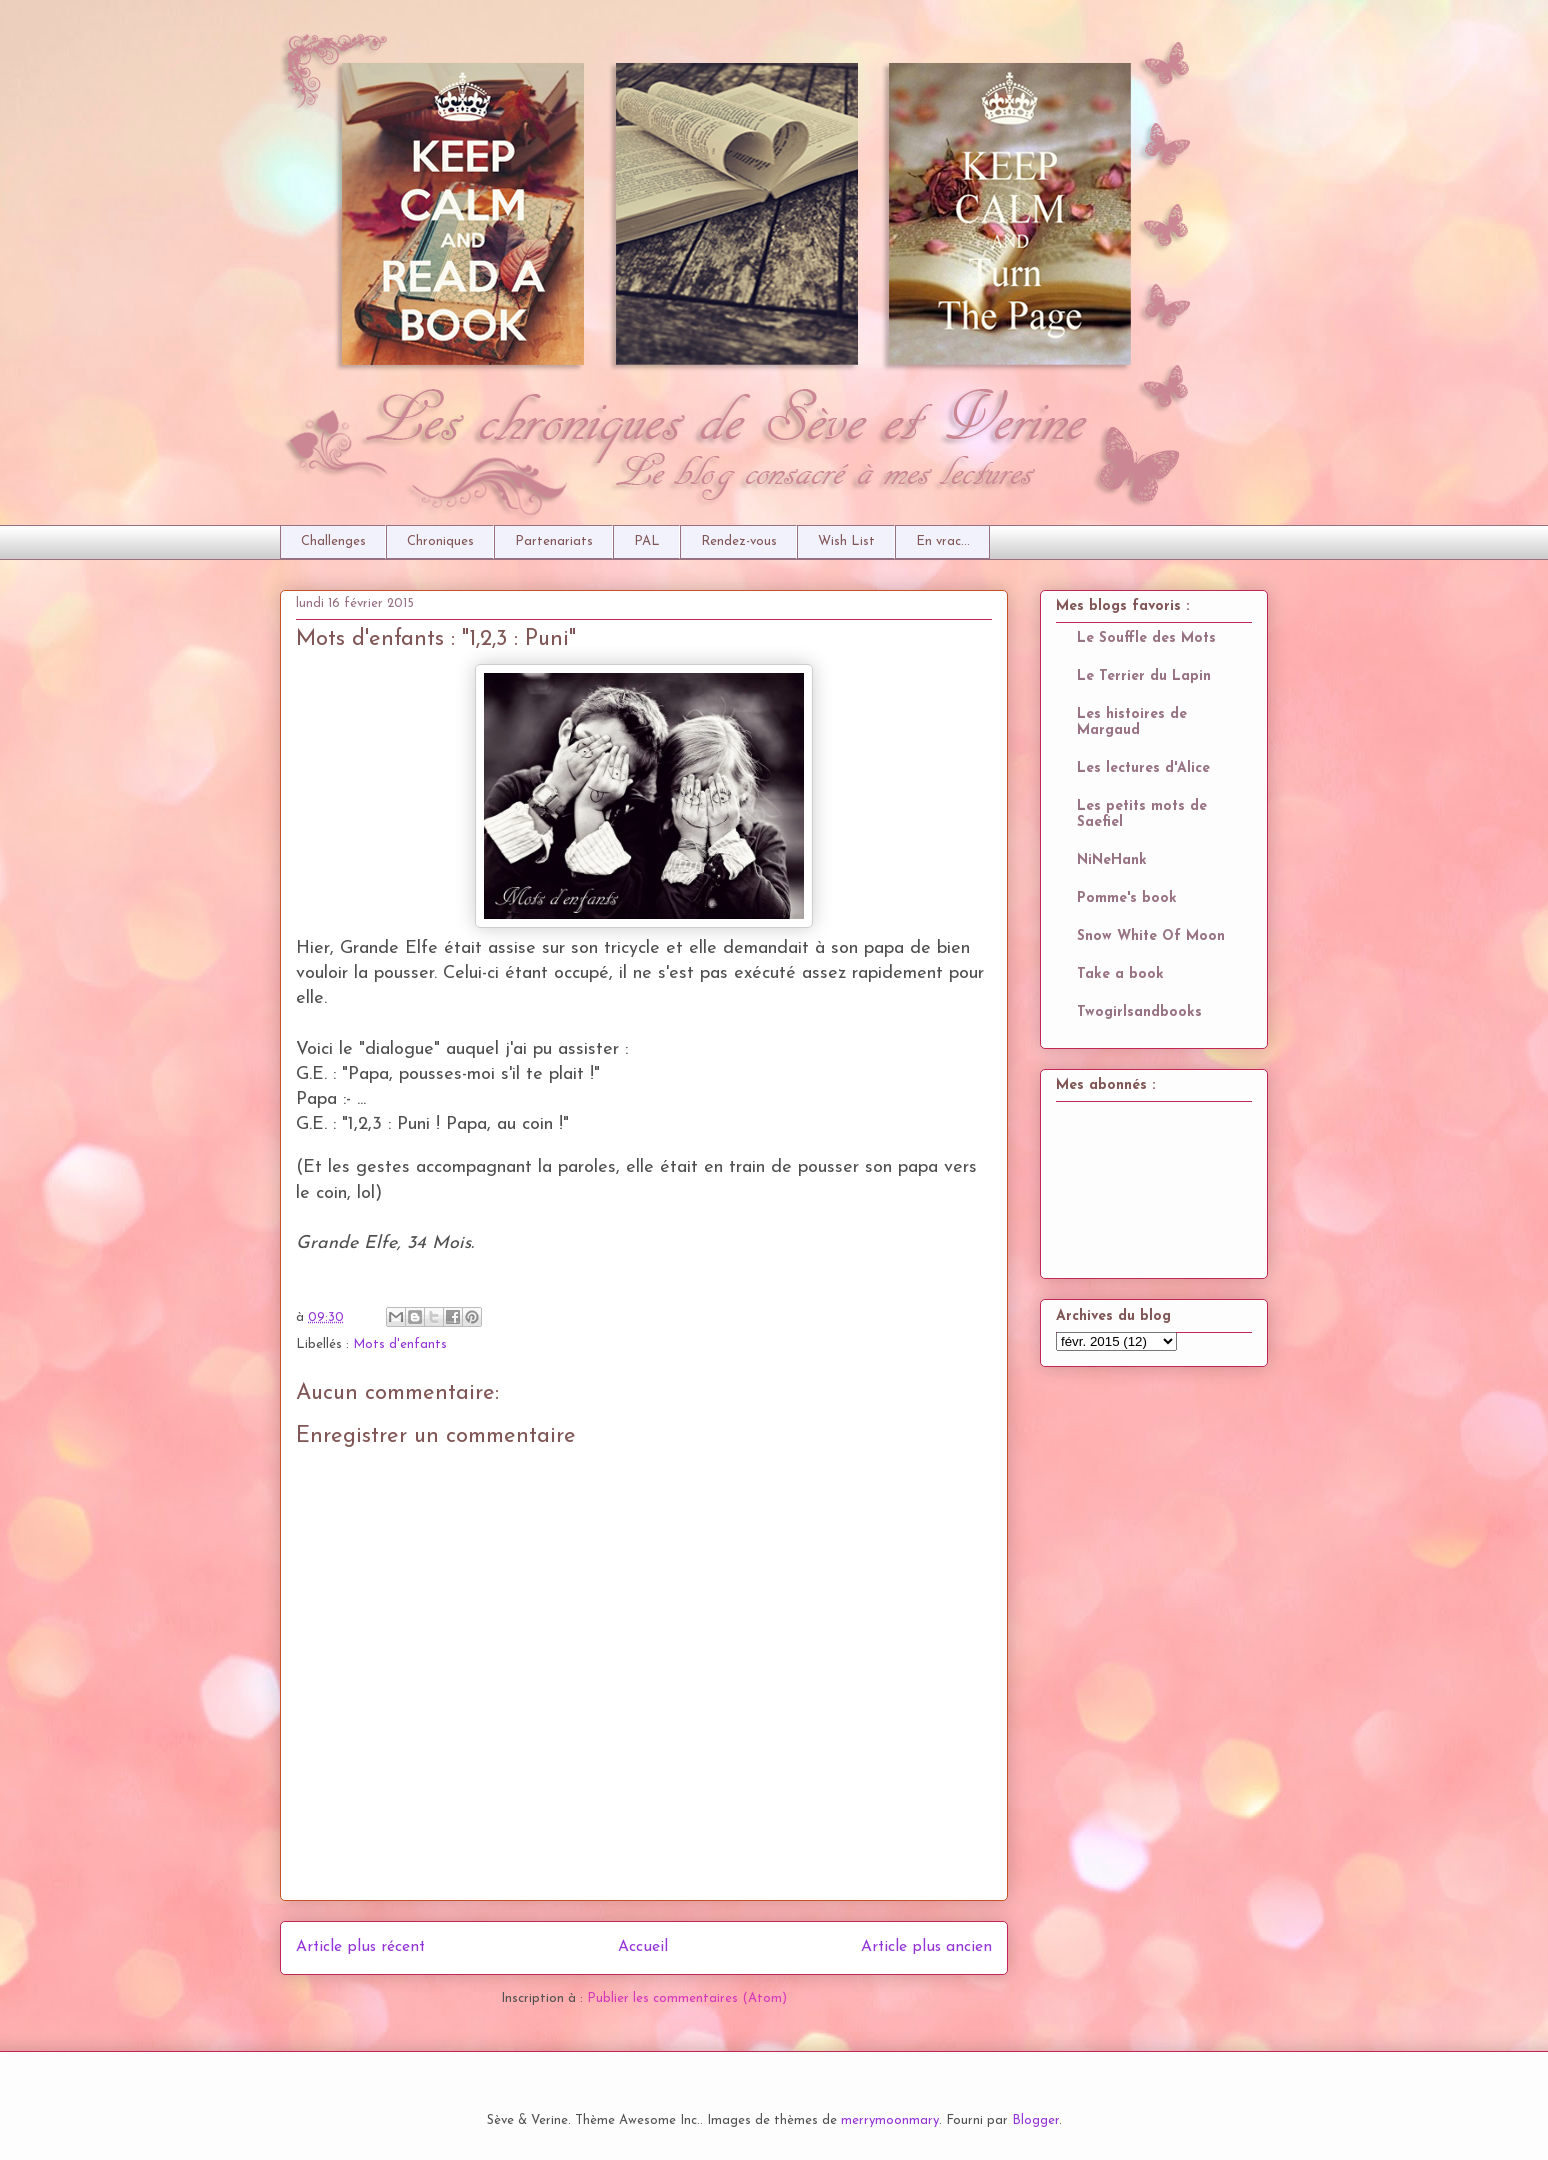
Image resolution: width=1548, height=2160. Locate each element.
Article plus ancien (926, 1947)
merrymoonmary (890, 2120)
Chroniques (440, 541)
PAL (647, 541)
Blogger (1035, 2120)
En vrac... (943, 541)
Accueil (643, 1947)
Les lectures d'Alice (1143, 768)
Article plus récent (360, 1947)
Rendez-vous (739, 541)
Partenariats (554, 541)
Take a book (1120, 974)
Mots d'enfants (400, 1344)
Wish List (846, 541)
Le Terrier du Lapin (1144, 676)
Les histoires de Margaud (1132, 722)
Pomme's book (1127, 898)
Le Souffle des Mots (1146, 638)
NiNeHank (1112, 860)
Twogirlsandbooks (1139, 1012)
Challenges (333, 541)
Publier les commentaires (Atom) (687, 1998)
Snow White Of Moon (1151, 936)
